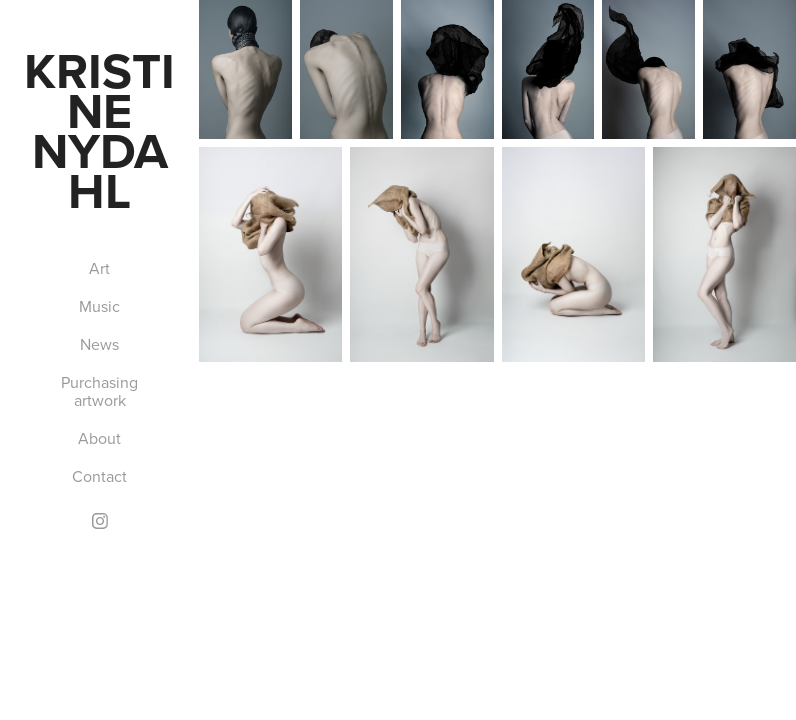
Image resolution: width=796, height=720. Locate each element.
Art (99, 268)
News (99, 344)
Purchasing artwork (99, 391)
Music (99, 306)
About (99, 438)
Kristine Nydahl (99, 130)
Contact (99, 476)
